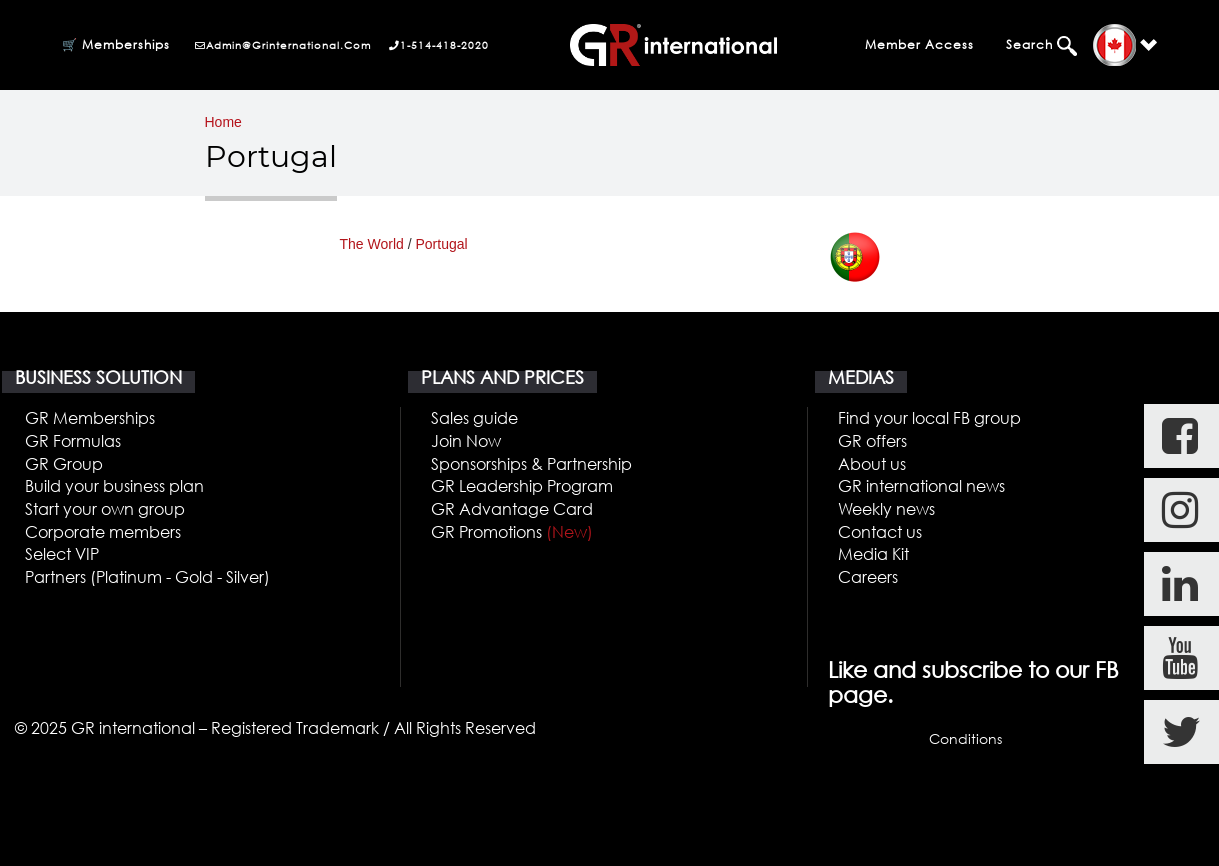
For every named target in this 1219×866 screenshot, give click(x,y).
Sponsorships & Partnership (531, 463)
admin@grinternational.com (283, 45)
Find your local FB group (929, 417)
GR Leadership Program (522, 485)
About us (872, 463)
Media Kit (873, 553)
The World (372, 244)
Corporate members (103, 531)
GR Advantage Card (512, 508)
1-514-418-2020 (439, 45)
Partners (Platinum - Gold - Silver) (147, 576)
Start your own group (105, 508)
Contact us (880, 531)
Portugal (442, 244)
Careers (868, 576)
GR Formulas (73, 440)
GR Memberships (90, 417)
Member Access (919, 44)
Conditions (965, 738)
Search (1031, 44)
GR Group (64, 463)
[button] (1125, 45)
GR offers (872, 440)
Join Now (466, 440)
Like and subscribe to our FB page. (973, 682)
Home (223, 122)
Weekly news (886, 508)
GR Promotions (512, 531)
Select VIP (62, 553)
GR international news (921, 485)
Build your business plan (114, 485)
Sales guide (474, 417)
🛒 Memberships (116, 44)
